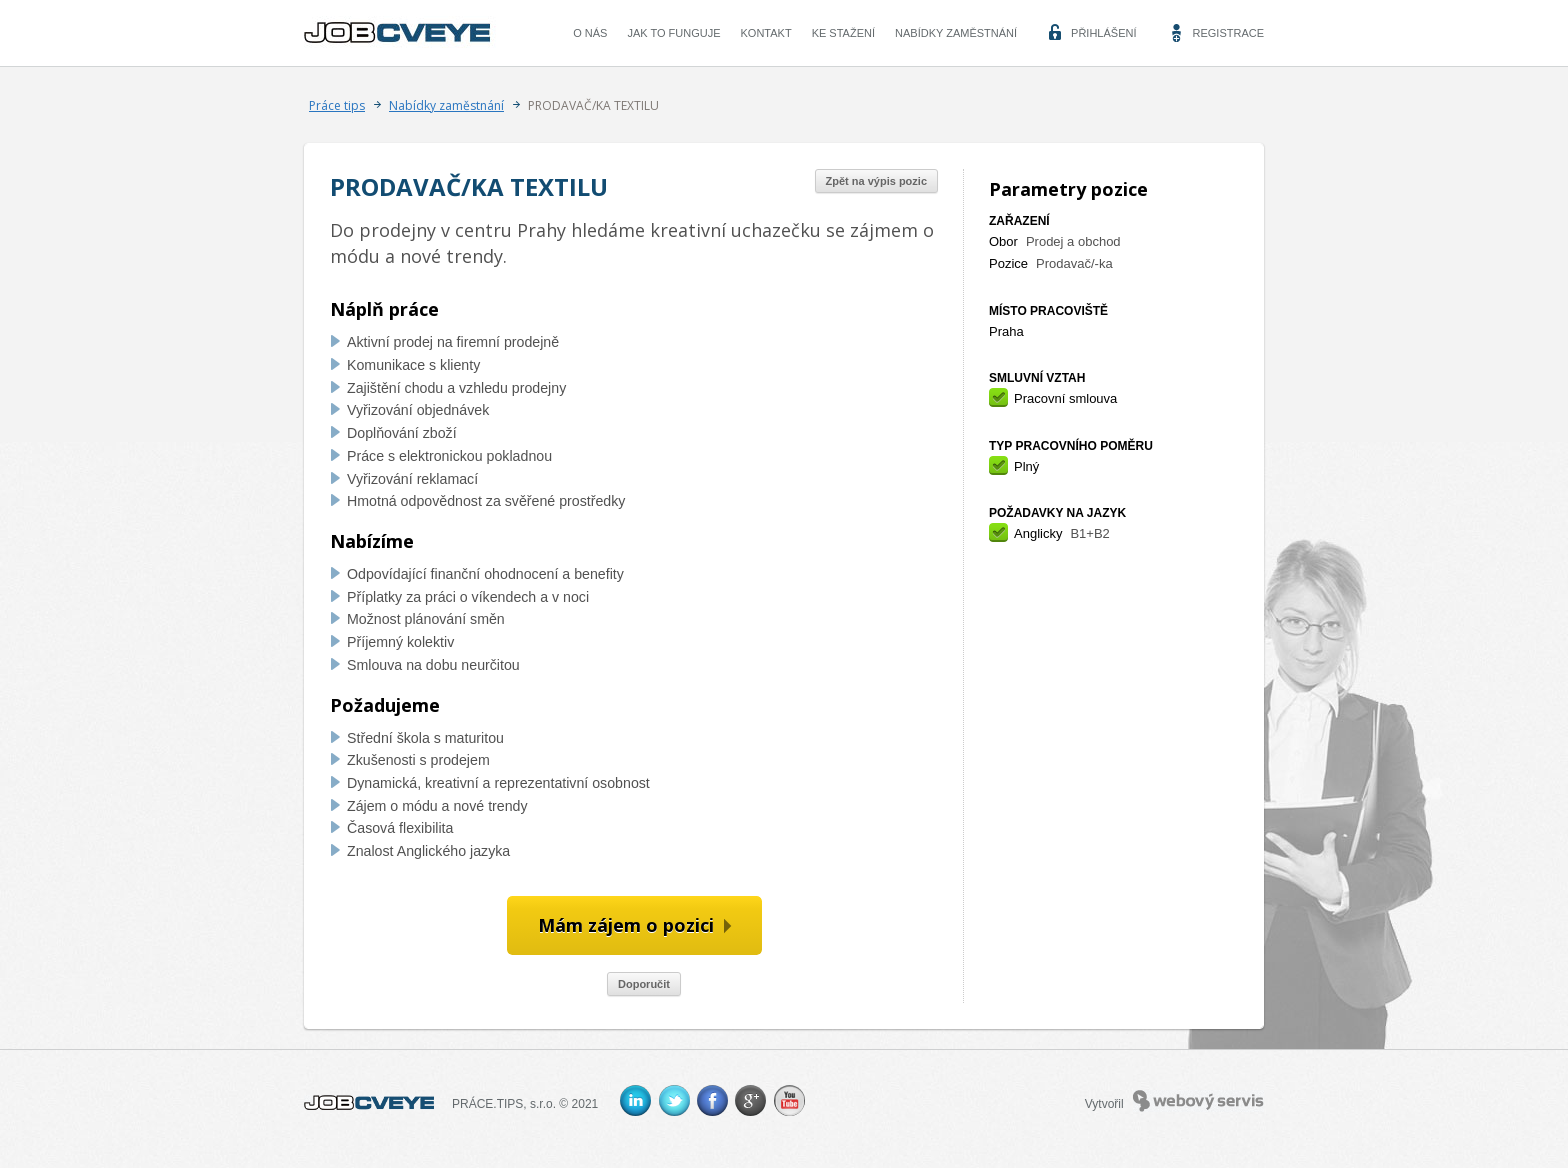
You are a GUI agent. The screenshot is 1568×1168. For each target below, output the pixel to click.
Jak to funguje (673, 33)
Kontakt (766, 33)
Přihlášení (1103, 33)
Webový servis (1198, 1101)
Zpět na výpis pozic (876, 181)
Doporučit (644, 984)
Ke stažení (843, 33)
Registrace (1228, 33)
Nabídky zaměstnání (956, 33)
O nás (590, 33)
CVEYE (402, 33)
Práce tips (337, 105)
